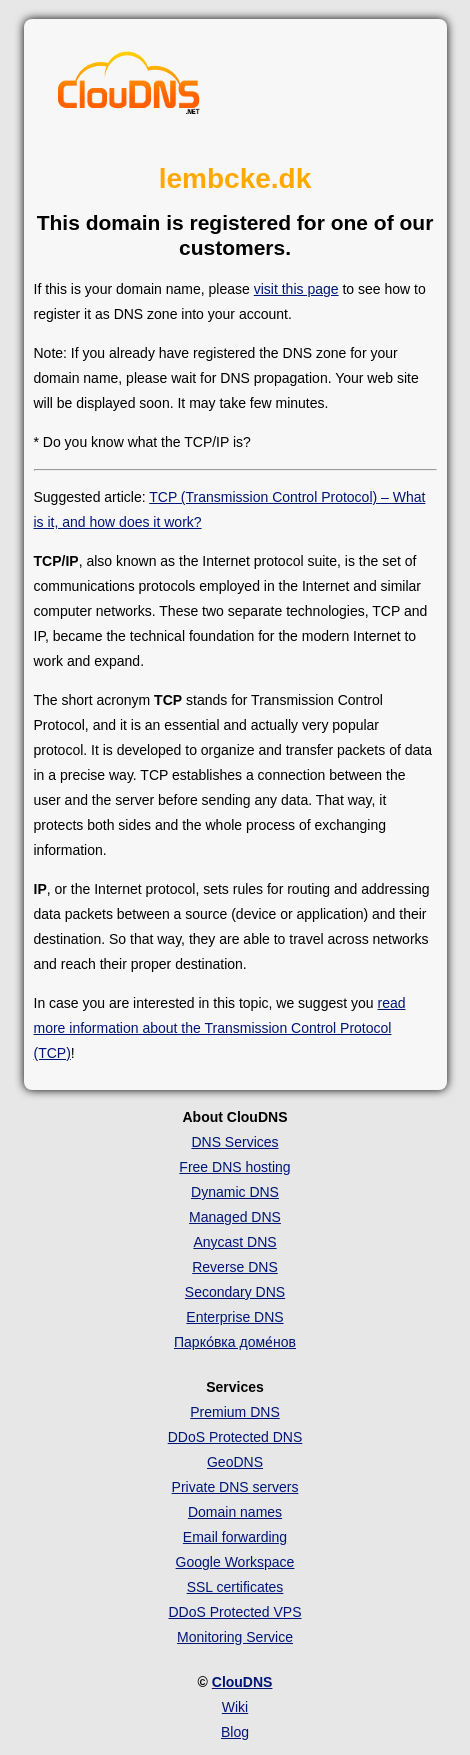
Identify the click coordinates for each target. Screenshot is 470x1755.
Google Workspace (235, 1562)
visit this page (296, 289)
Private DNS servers (235, 1487)
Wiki (235, 1707)
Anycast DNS (234, 1242)
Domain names (235, 1512)
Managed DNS (235, 1217)
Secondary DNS (235, 1292)
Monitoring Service (235, 1637)
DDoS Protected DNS (235, 1437)
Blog (235, 1732)
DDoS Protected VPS (234, 1612)
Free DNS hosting (234, 1167)
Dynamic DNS (235, 1192)
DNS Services (234, 1142)
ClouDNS (242, 1682)
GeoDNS (235, 1462)
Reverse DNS (235, 1267)
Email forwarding (235, 1537)
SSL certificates (235, 1587)
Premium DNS (234, 1412)
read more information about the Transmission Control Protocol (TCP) (220, 1028)
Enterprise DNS (234, 1317)
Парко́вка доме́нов (235, 1342)
